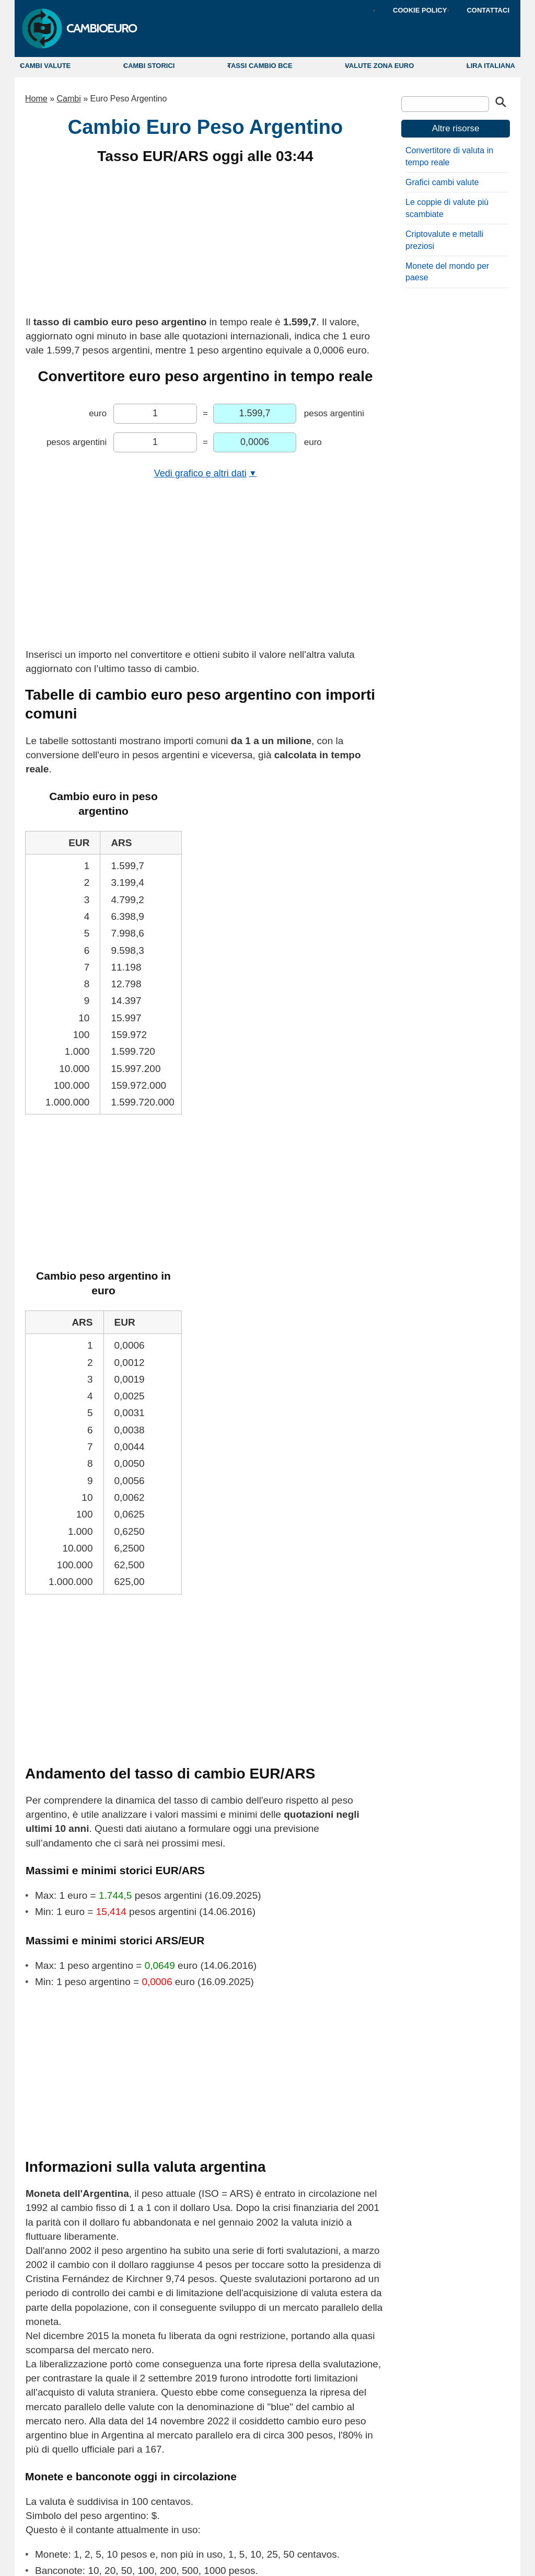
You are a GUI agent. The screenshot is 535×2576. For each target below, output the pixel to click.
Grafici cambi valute (442, 182)
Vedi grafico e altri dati (205, 473)
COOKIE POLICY (420, 10)
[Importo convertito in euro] (255, 442)
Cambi (68, 98)
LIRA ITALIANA (491, 66)
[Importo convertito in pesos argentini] (255, 414)
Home (36, 98)
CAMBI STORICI (149, 66)
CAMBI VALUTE (45, 66)
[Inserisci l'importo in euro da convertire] (155, 414)
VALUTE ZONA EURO (379, 66)
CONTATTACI (488, 10)
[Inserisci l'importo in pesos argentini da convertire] (155, 442)
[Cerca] (445, 104)
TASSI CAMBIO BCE (260, 66)
